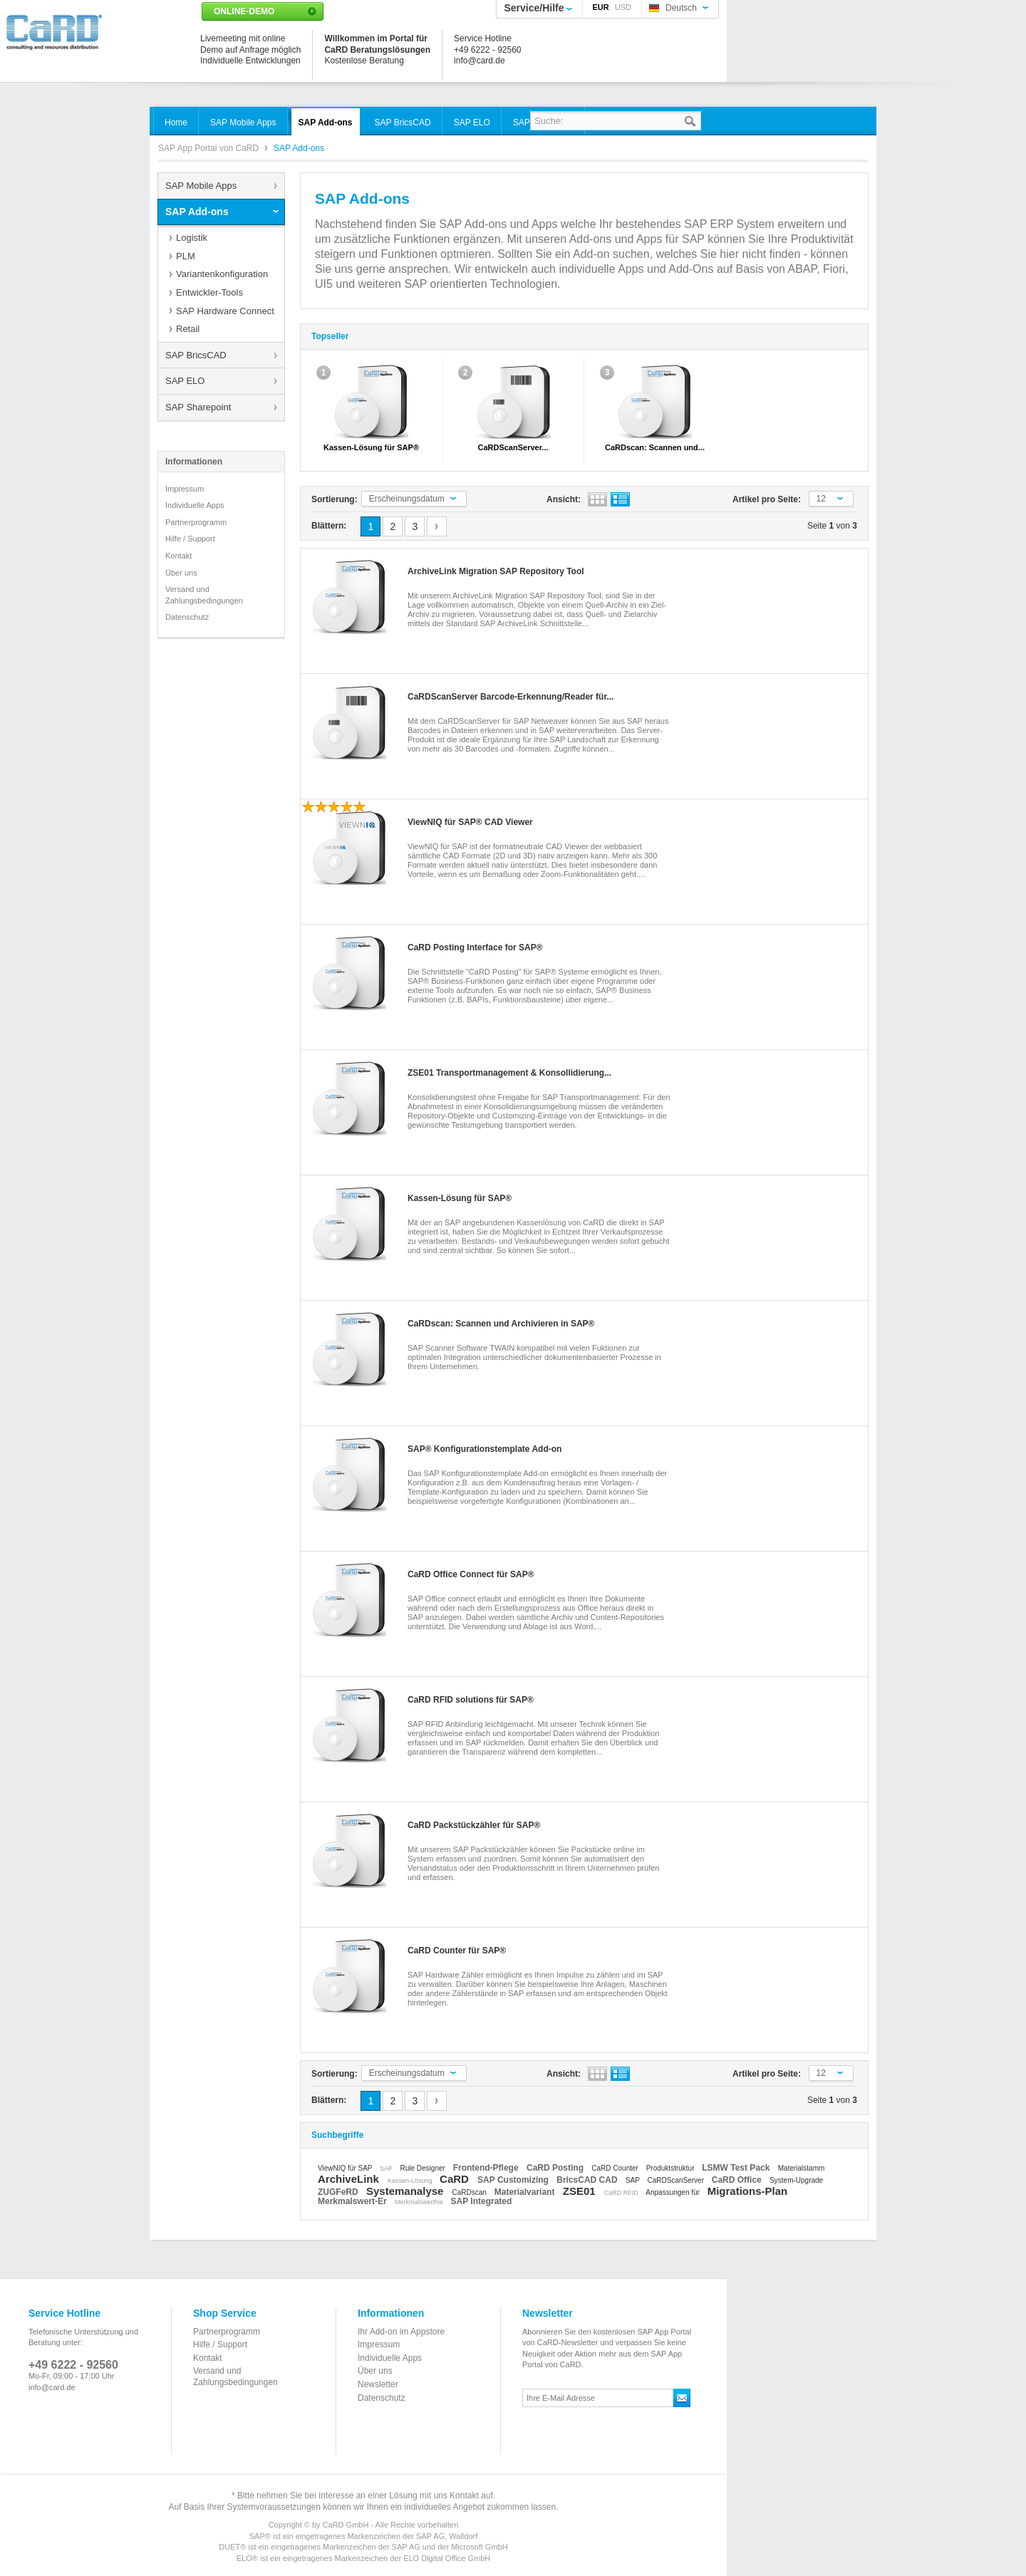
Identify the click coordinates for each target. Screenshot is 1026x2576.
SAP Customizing (514, 2180)
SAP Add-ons (197, 211)
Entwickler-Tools (209, 292)
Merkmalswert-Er (353, 2201)
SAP (387, 2168)
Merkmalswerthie (420, 2202)
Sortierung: (334, 499)
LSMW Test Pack (737, 2168)
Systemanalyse (406, 2191)
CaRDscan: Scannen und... (655, 447)
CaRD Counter (615, 2168)
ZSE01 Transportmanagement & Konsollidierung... (509, 1073)
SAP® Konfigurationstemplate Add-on (484, 1449)
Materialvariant (525, 2192)
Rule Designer (423, 2168)
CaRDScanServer (677, 2180)
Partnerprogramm (196, 522)
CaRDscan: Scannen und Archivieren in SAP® (501, 1324)
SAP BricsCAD (196, 355)
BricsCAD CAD (588, 2180)
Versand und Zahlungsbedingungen (204, 595)
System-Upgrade (796, 2180)
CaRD (456, 2179)
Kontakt (178, 555)
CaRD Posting (556, 2168)
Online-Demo (244, 11)
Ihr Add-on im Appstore (401, 2332)
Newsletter (378, 2384)
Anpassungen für (673, 2192)
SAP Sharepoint (198, 407)
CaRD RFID (622, 2192)
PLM (185, 256)
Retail (188, 328)
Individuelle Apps (194, 505)
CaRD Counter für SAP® (457, 1951)
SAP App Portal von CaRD (209, 148)
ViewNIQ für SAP (346, 2168)
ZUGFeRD (339, 2192)
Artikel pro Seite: (766, 499)
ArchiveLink (350, 2179)
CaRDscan (470, 2192)
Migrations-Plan (748, 2191)
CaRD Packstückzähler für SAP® (474, 1825)
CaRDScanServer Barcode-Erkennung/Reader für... (510, 697)
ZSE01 (580, 2191)
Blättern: (328, 526)
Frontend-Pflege (487, 2168)
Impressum (184, 488)
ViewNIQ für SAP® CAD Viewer (470, 822)
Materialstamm (801, 2168)
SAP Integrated (481, 2201)
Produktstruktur (671, 2168)
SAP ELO (184, 380)
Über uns (181, 572)
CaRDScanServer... (512, 447)
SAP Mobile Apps (201, 185)
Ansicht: (563, 499)
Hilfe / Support (190, 538)
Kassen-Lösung (411, 2180)
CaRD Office (738, 2180)
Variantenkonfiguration (222, 274)
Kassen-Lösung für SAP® (371, 447)
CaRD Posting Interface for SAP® (475, 947)
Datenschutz (187, 617)
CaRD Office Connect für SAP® (471, 1574)
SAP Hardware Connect (225, 311)
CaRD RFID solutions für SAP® (471, 1700)
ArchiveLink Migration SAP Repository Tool (496, 571)
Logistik (191, 237)
